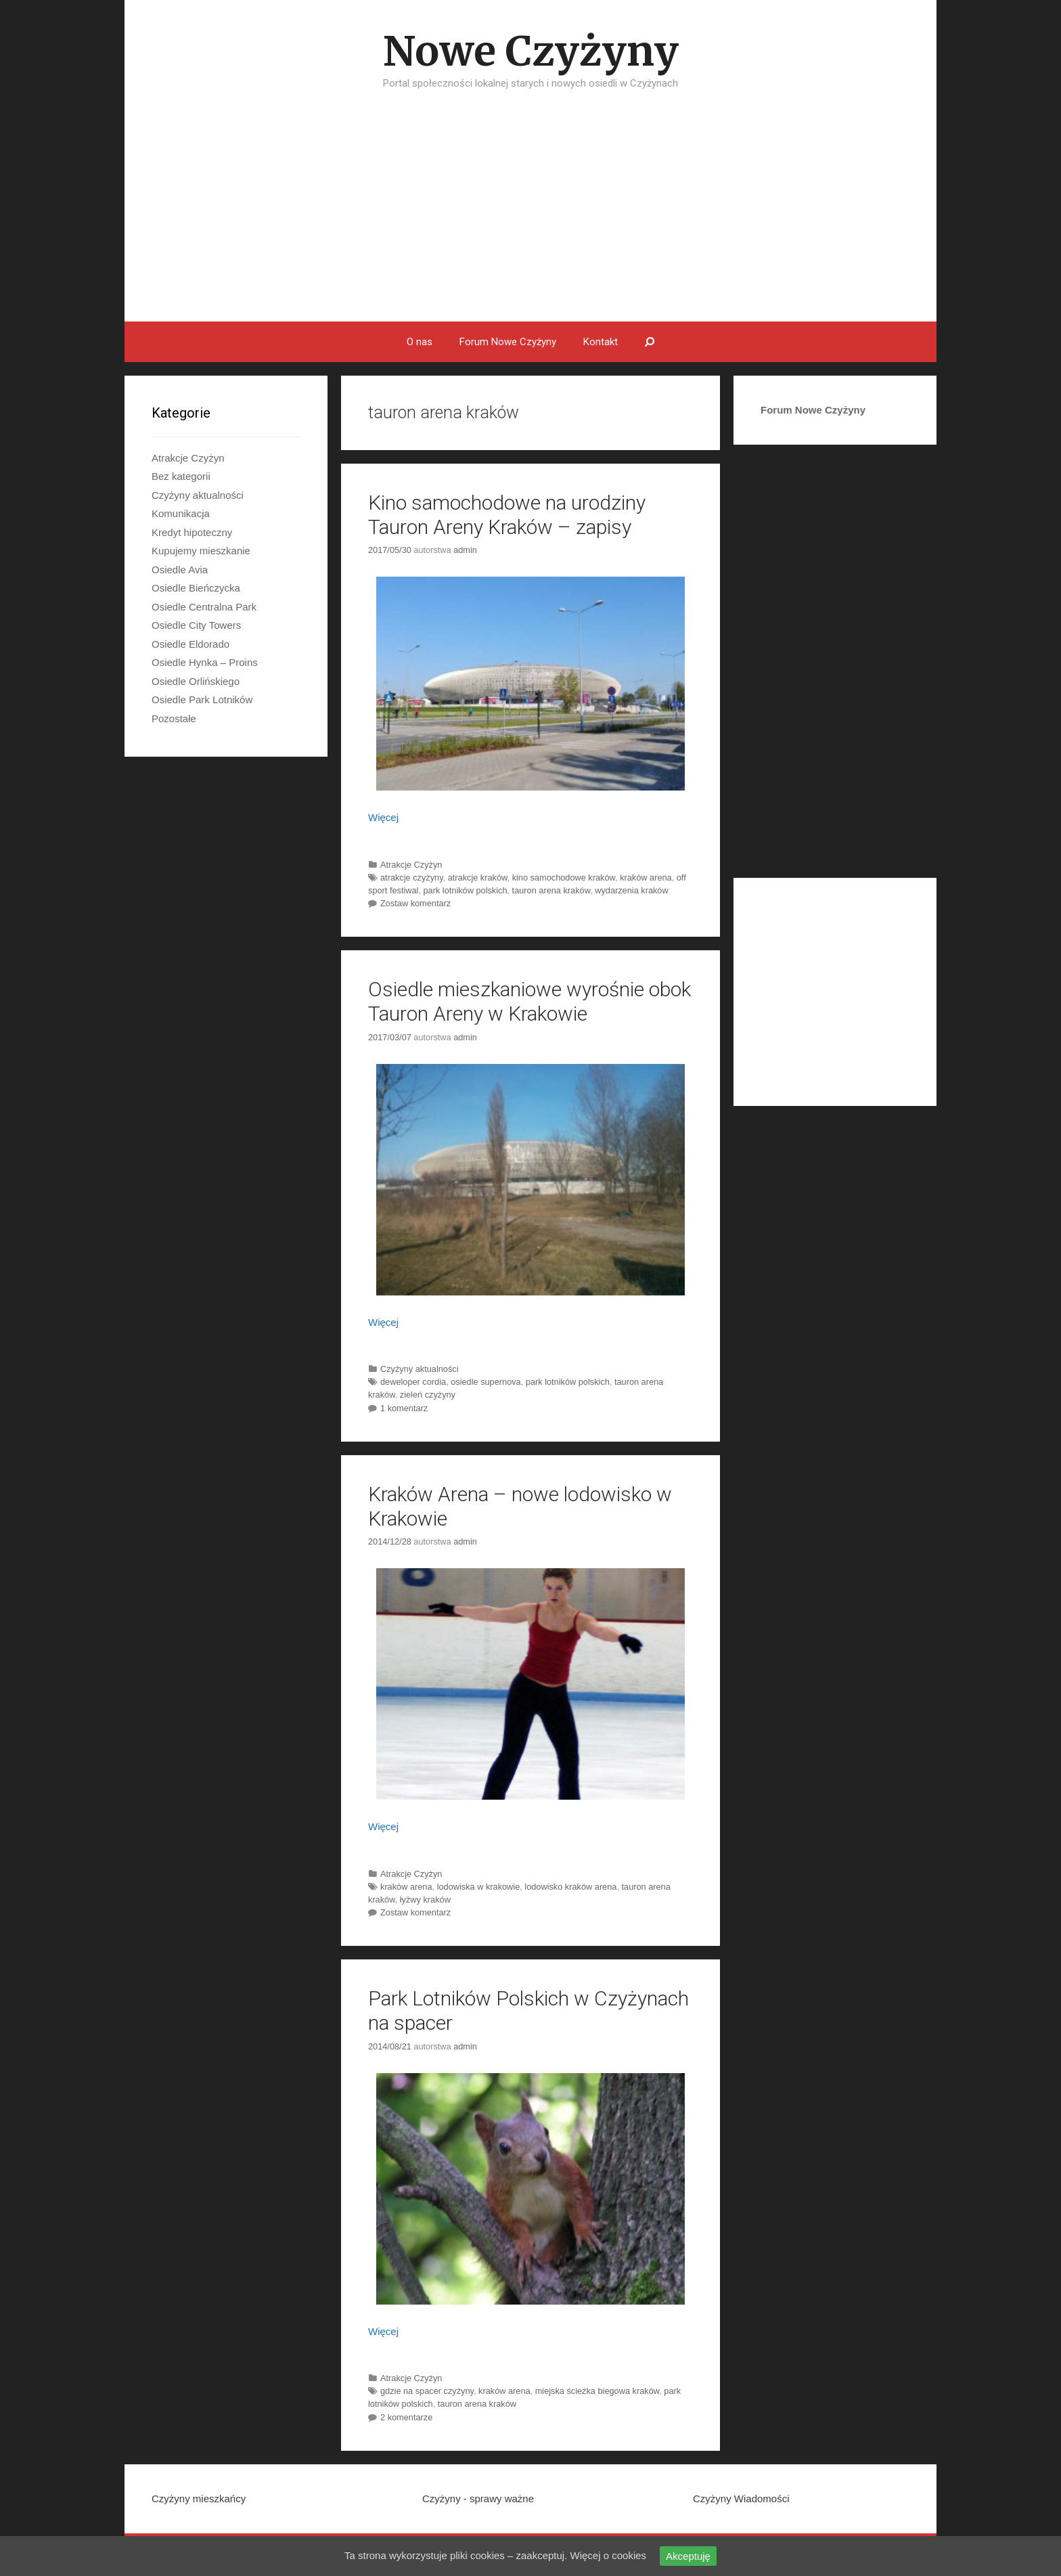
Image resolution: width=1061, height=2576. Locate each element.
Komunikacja (181, 513)
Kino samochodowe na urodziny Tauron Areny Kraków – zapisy (507, 515)
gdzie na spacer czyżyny (427, 2391)
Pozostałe (174, 718)
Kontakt (600, 342)
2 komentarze (406, 2417)
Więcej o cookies (608, 2555)
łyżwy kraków (425, 1899)
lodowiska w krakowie (478, 1887)
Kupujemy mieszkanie (201, 550)
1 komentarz (404, 1408)
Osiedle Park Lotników (202, 699)
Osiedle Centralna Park (204, 607)
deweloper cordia (413, 1382)
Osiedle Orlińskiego (196, 681)
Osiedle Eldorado (190, 644)
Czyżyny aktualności (419, 1369)
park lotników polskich (465, 890)
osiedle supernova (486, 1382)
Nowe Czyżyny (531, 51)
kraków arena (646, 877)
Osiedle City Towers (196, 625)
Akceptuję (688, 2556)
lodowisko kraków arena (570, 1887)
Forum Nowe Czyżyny (507, 342)
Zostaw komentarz (415, 903)
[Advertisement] (530, 220)
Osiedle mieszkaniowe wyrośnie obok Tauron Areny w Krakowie (529, 1001)
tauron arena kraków (551, 890)
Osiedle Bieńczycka (196, 588)
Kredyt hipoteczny (192, 532)
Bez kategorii (181, 476)
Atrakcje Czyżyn (411, 865)
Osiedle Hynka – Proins (205, 662)
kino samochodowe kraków (563, 877)
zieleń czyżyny (427, 1395)
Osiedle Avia (180, 569)
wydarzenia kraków (631, 890)
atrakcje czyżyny (411, 877)
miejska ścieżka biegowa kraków (597, 2391)
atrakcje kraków (477, 877)
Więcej (383, 817)
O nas (419, 342)
